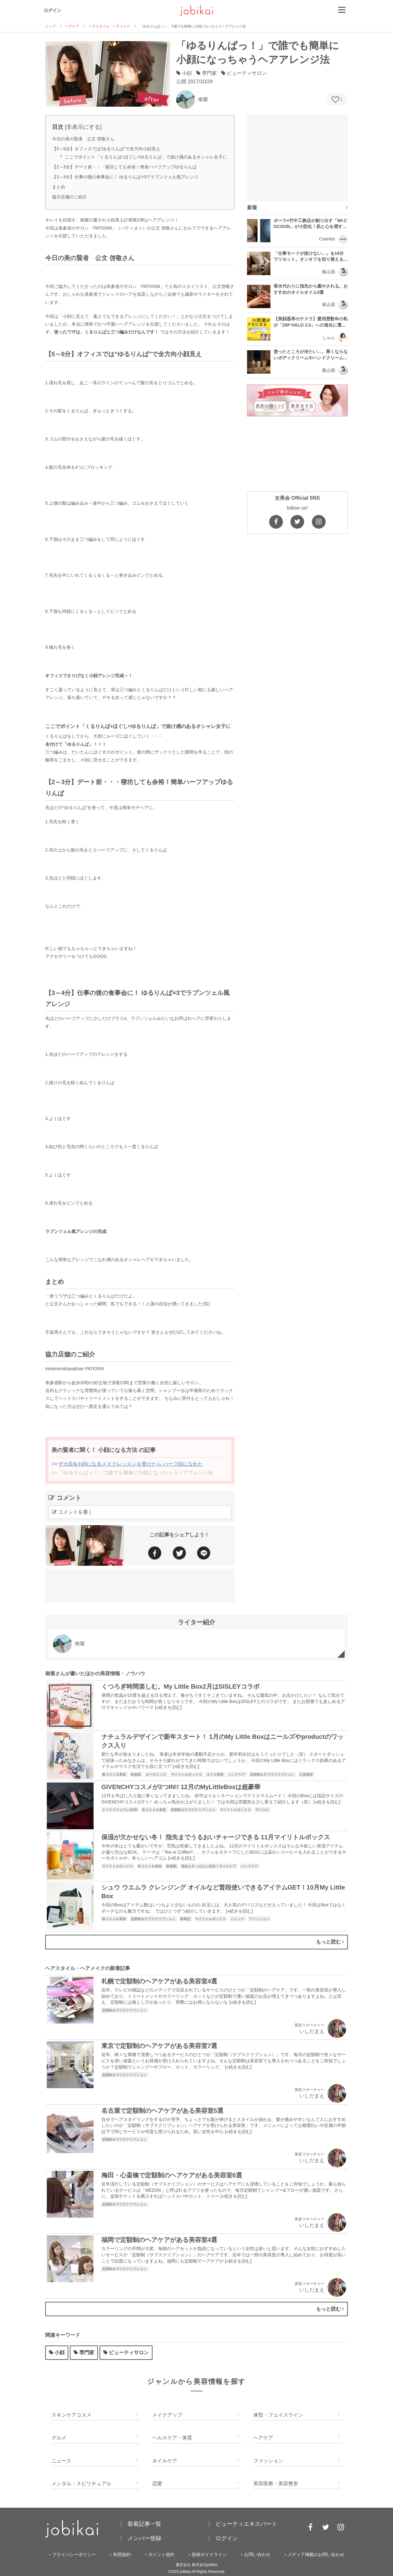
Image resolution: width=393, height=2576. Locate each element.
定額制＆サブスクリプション (272, 1774)
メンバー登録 (144, 2538)
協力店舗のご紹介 (69, 196)
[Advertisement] (140, 1584)
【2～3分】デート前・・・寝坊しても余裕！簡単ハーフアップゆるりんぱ (124, 166)
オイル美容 (215, 1774)
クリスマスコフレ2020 (120, 1810)
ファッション (259, 1919)
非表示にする (83, 127)
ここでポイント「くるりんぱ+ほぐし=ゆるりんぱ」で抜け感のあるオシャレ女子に (146, 156)
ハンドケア (237, 1774)
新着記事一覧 (144, 2524)
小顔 (57, 2352)
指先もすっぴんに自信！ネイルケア (209, 1866)
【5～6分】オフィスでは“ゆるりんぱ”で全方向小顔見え (106, 148)
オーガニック (156, 1774)
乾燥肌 (136, 1774)
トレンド (237, 1919)
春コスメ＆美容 (114, 1774)
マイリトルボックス (187, 1774)
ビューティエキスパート (246, 2524)
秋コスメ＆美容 (114, 1919)
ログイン (52, 10)
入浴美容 (306, 1774)
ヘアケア (72, 26)
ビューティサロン (126, 2352)
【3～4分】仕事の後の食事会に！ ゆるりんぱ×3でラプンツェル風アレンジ (125, 176)
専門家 (84, 2352)
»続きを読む (168, 1707)
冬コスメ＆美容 (154, 1810)
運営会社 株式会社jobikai (196, 2565)
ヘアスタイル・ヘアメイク (109, 26)
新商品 (185, 1919)
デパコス (262, 1810)
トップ (50, 26)
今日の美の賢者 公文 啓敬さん (83, 138)
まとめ (58, 186)
